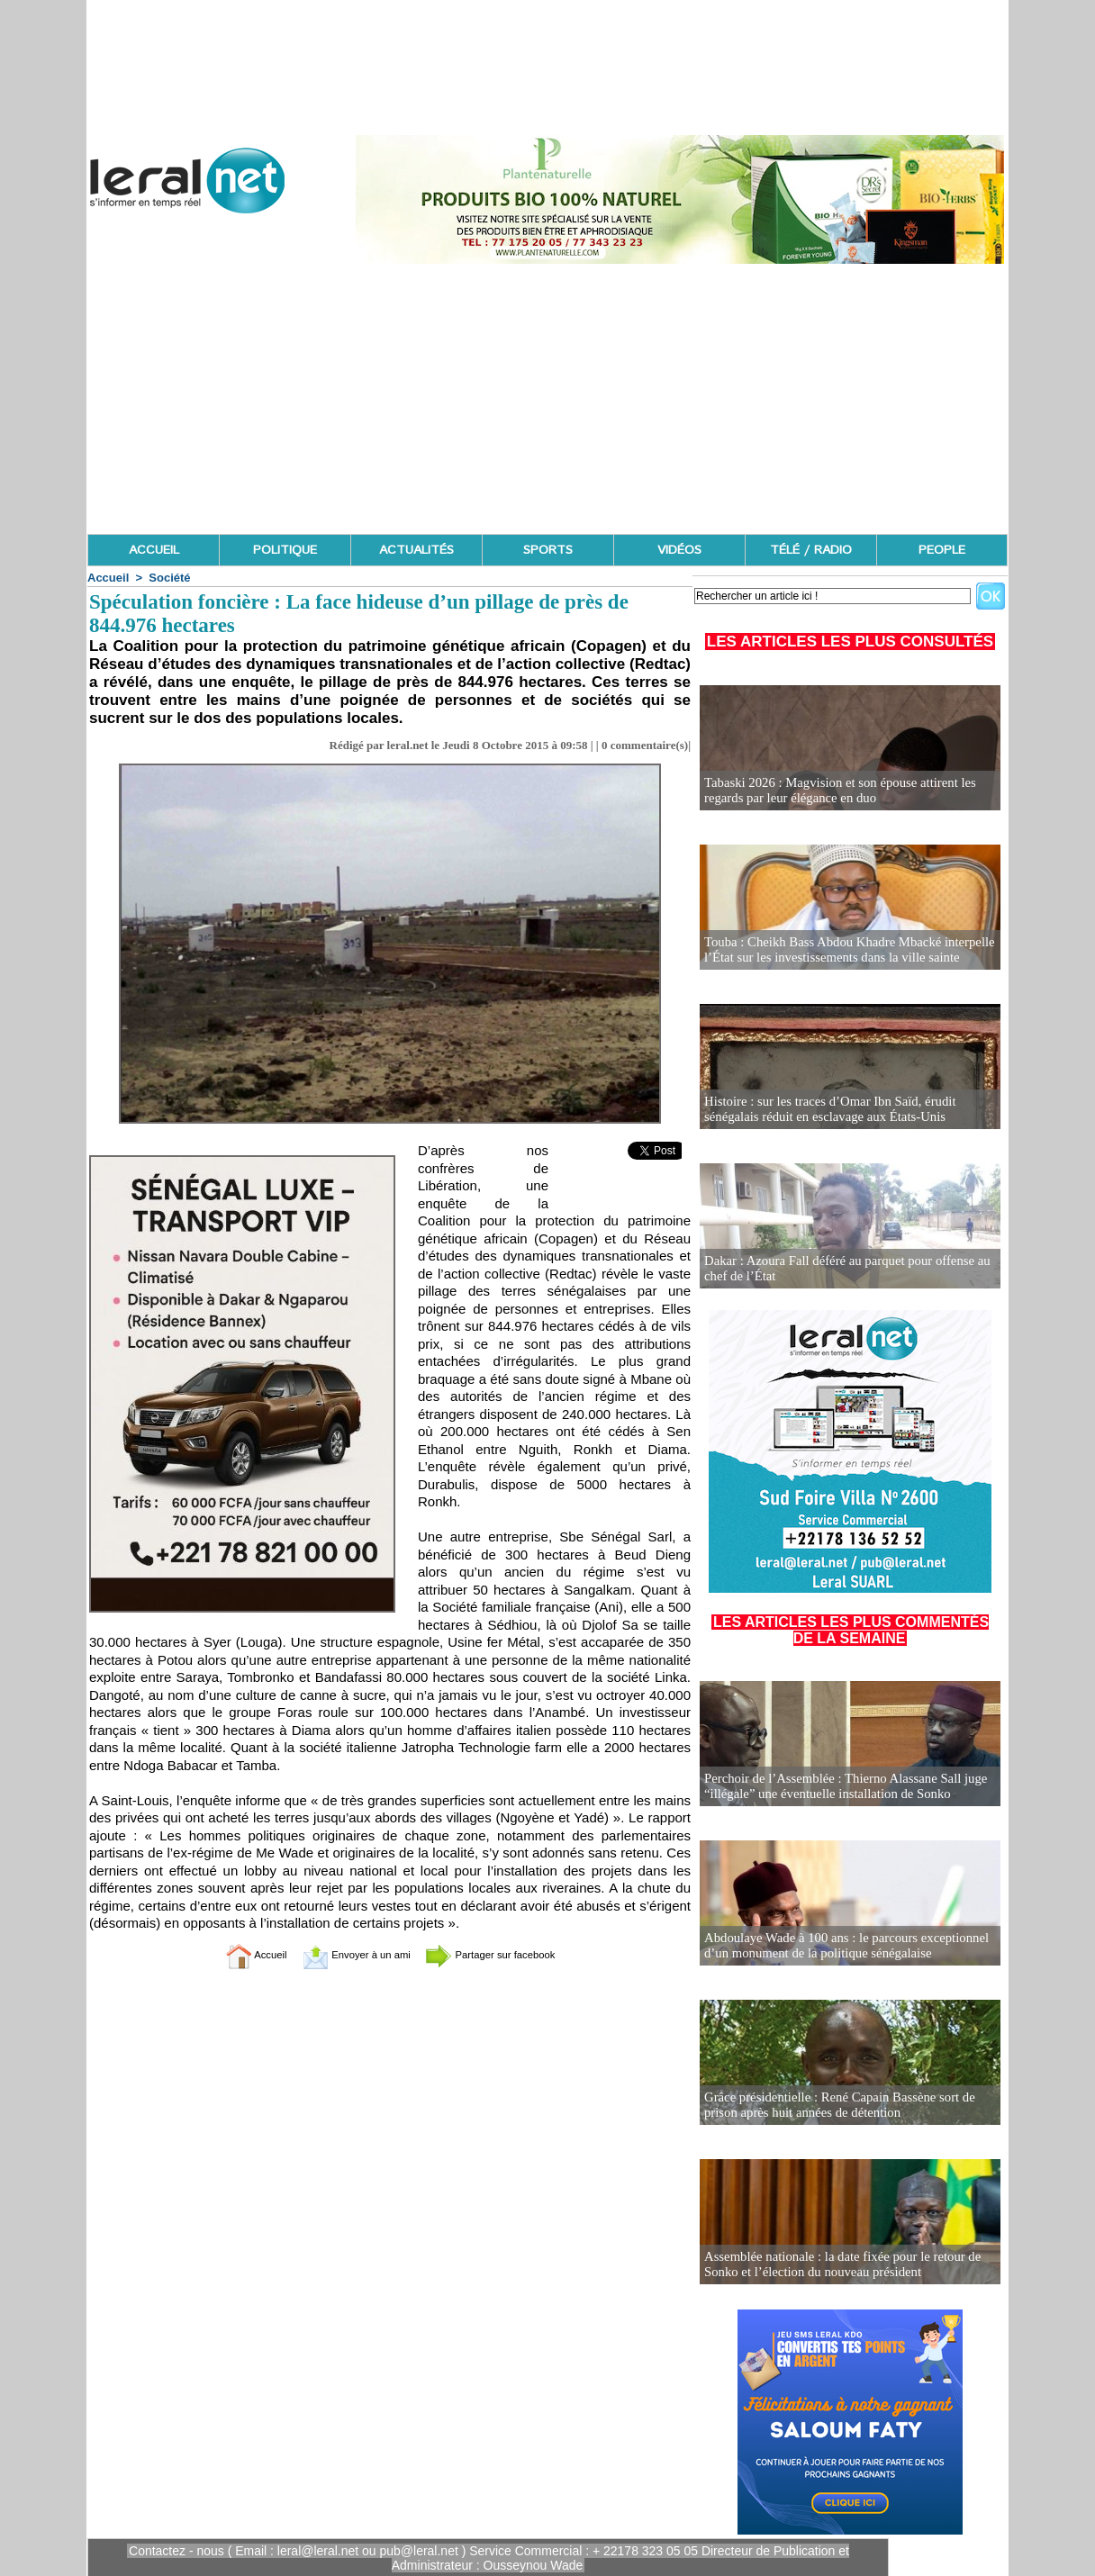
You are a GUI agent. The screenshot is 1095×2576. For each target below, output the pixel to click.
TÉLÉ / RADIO (811, 550)
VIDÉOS (679, 550)
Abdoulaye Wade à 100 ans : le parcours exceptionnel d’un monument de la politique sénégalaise (839, 1946)
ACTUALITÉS (416, 550)
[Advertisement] (547, 399)
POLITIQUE (285, 550)
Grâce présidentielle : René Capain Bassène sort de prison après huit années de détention (833, 2106)
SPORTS (548, 550)
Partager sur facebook (510, 1954)
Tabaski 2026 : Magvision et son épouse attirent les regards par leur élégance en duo (833, 791)
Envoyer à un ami (345, 1954)
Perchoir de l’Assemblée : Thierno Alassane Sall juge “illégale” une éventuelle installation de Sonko (838, 1787)
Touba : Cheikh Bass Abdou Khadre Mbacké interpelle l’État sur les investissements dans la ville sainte (842, 950)
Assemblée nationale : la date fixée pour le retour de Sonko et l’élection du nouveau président (835, 2265)
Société (169, 577)
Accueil (108, 577)
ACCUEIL (154, 550)
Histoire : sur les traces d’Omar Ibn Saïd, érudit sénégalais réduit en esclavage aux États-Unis (824, 1110)
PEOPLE (942, 550)
